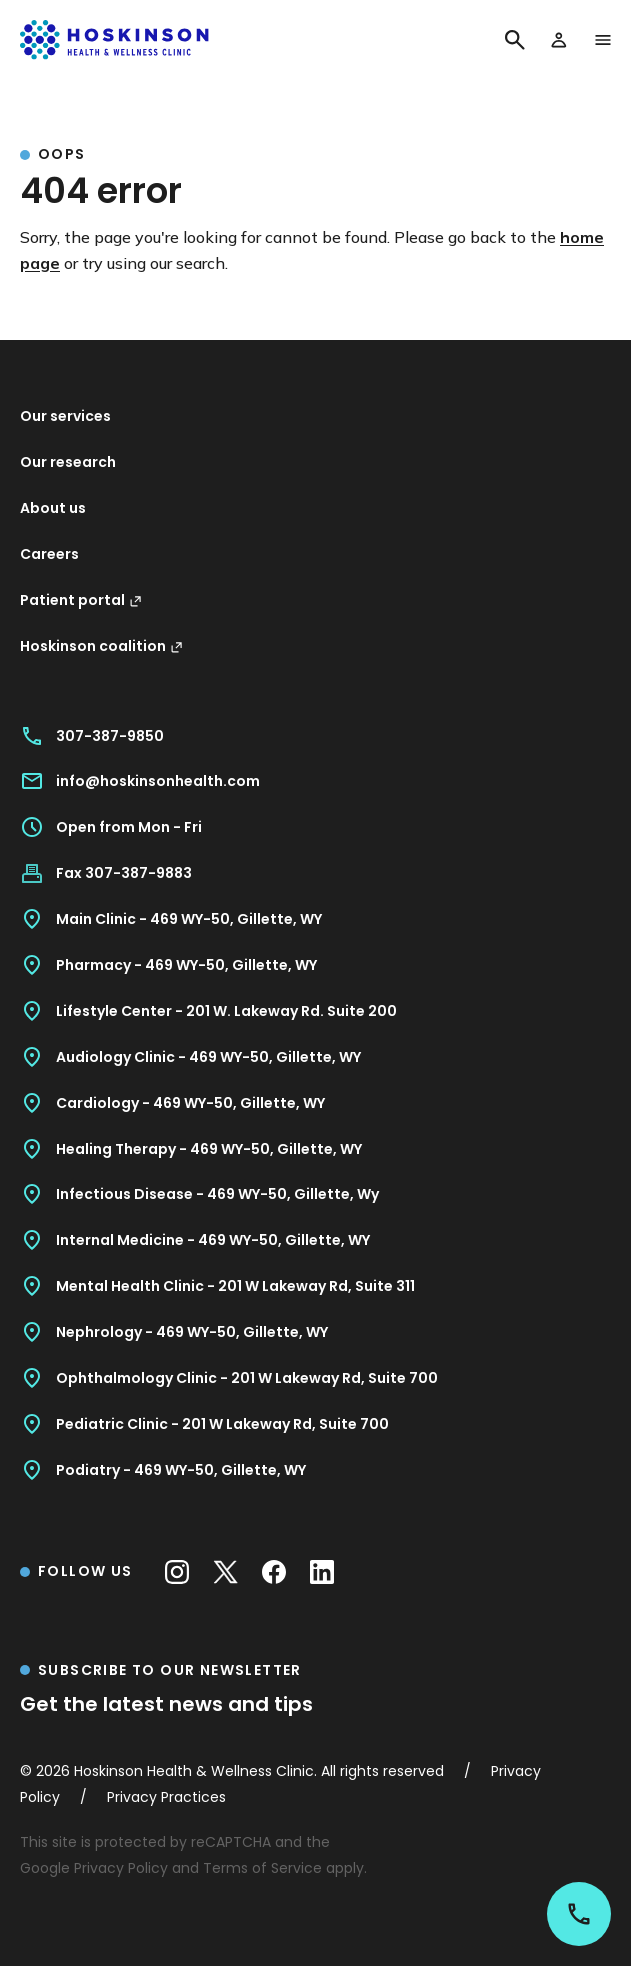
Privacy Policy (121, 1868)
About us (53, 508)
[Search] (515, 40)
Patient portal (81, 600)
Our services (65, 416)
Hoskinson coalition (102, 646)
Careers (49, 554)
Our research (68, 462)
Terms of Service (262, 1868)
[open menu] (603, 40)
